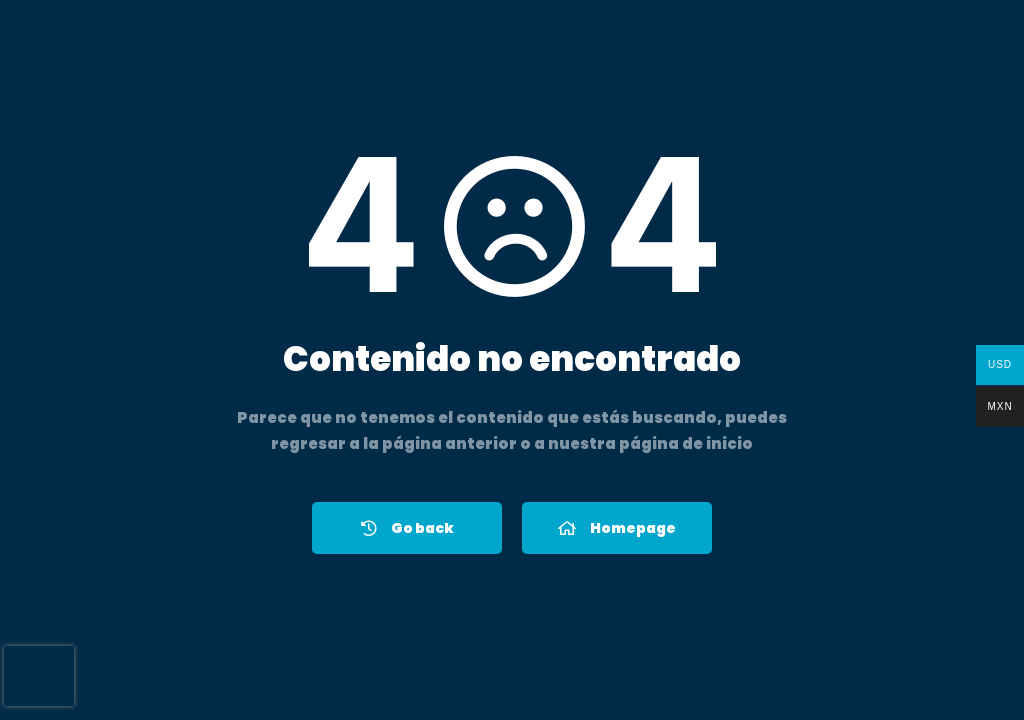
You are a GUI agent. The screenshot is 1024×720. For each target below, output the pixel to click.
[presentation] (39, 676)
